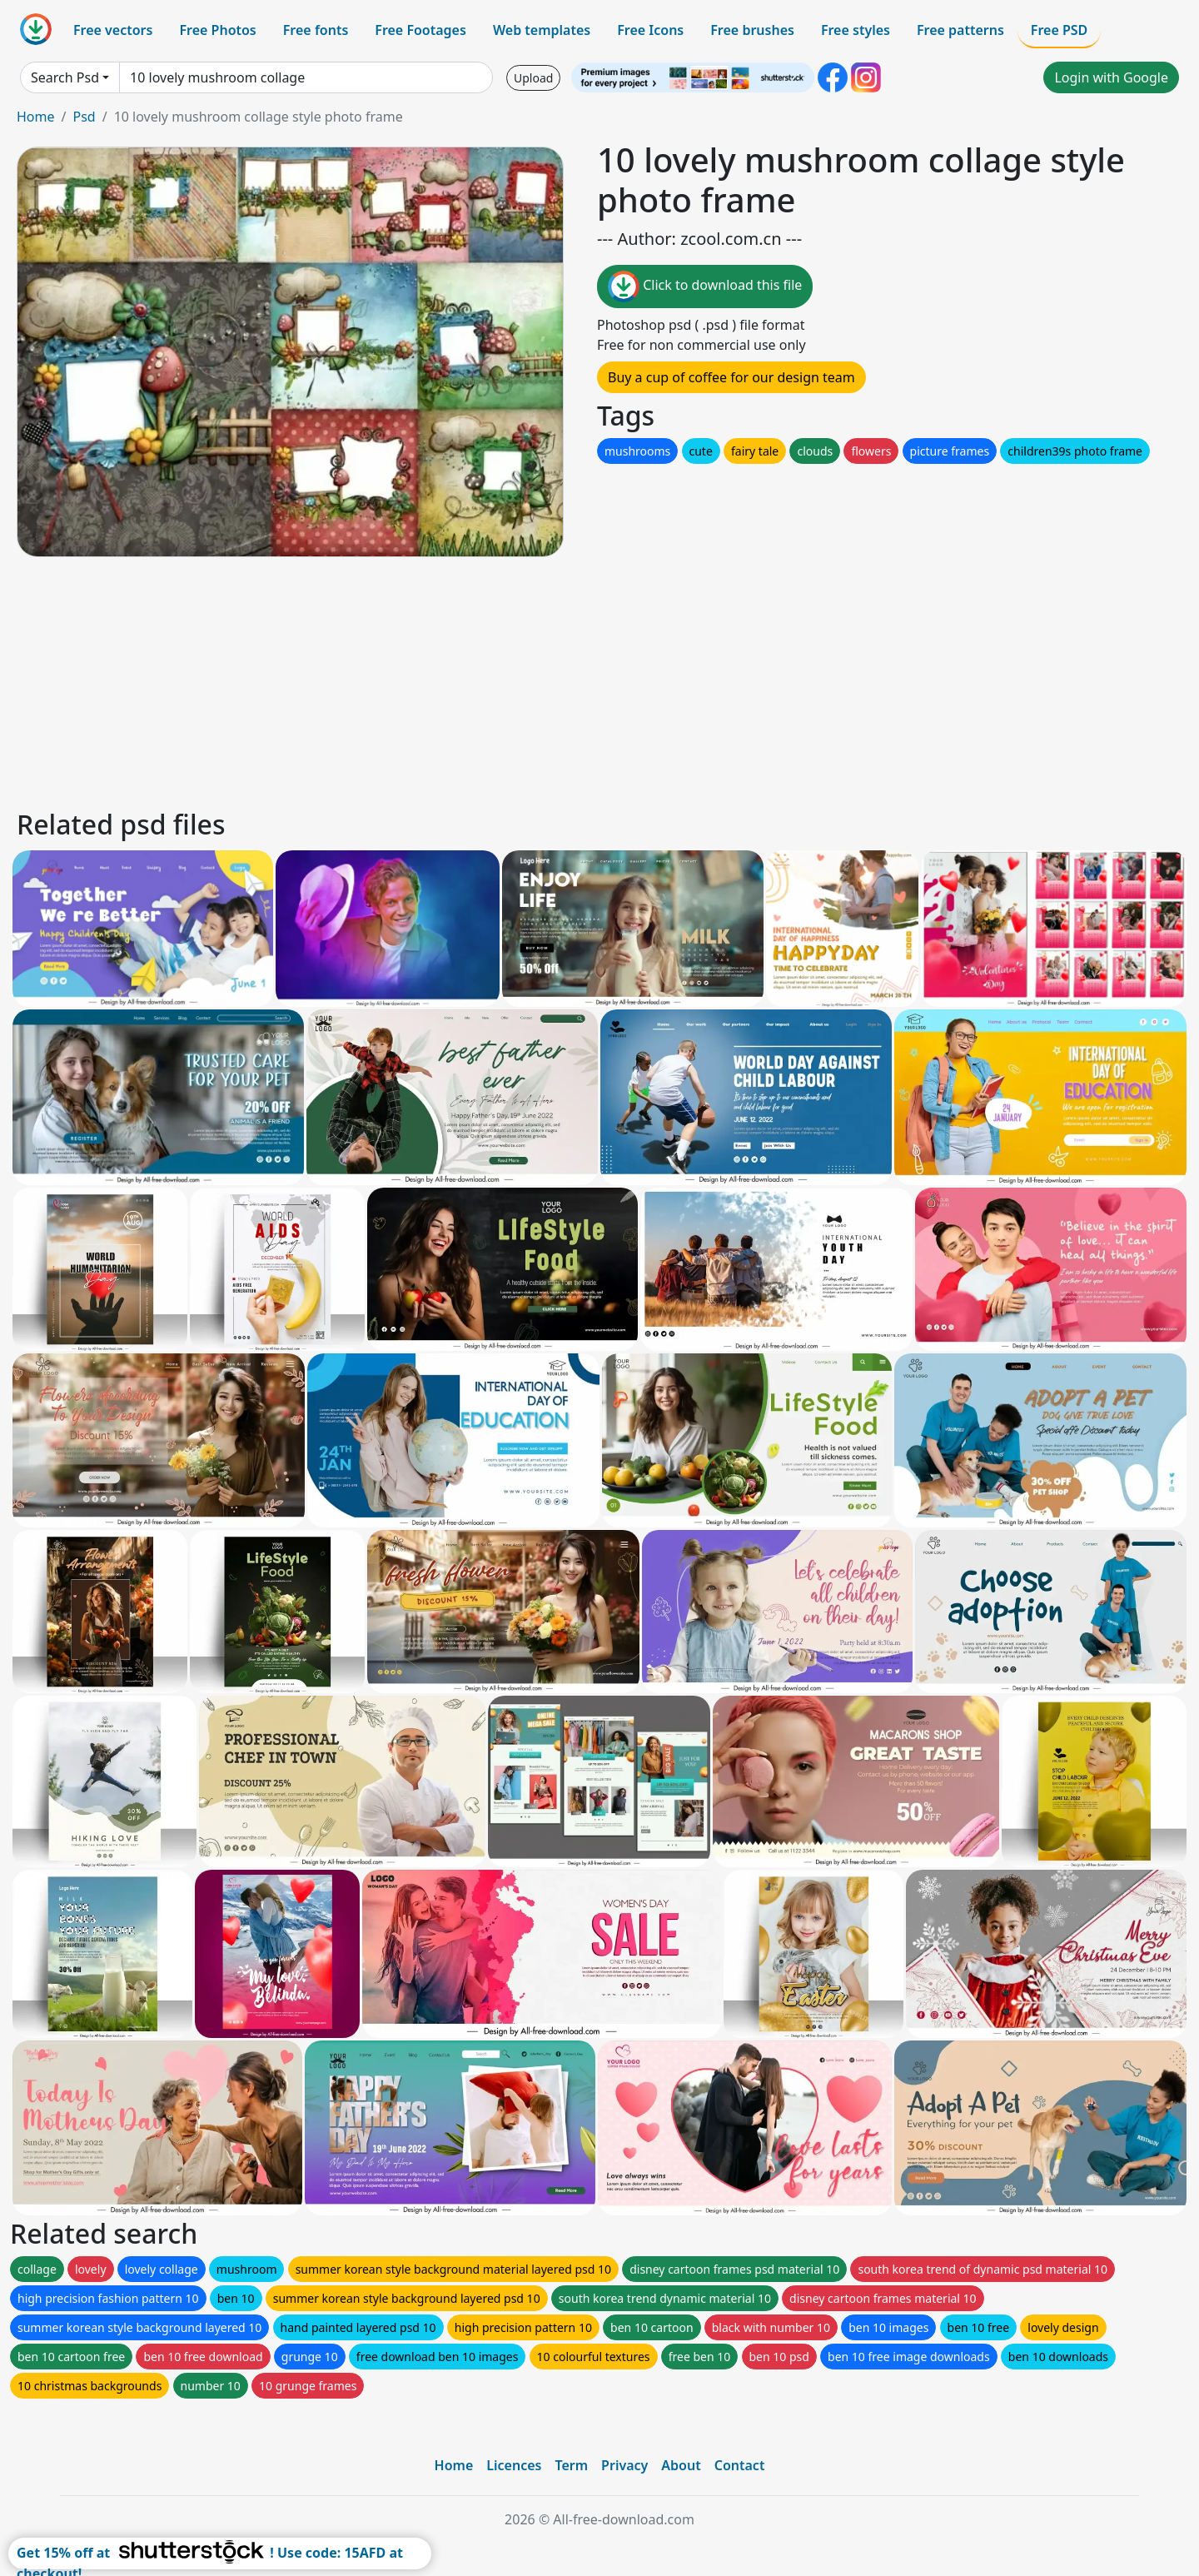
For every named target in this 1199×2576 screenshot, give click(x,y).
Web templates (541, 30)
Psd (83, 116)
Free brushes (752, 30)
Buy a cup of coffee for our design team (731, 377)
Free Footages (420, 30)
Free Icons (650, 30)
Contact (739, 2465)
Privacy (624, 2465)
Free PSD (1059, 30)
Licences (513, 2465)
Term (571, 2465)
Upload (533, 78)
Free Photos (217, 30)
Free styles (855, 30)
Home (36, 116)
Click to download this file (705, 286)
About (680, 2465)
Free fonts (316, 30)
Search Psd (65, 77)
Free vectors (112, 30)
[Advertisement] (514, 680)
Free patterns (960, 30)
